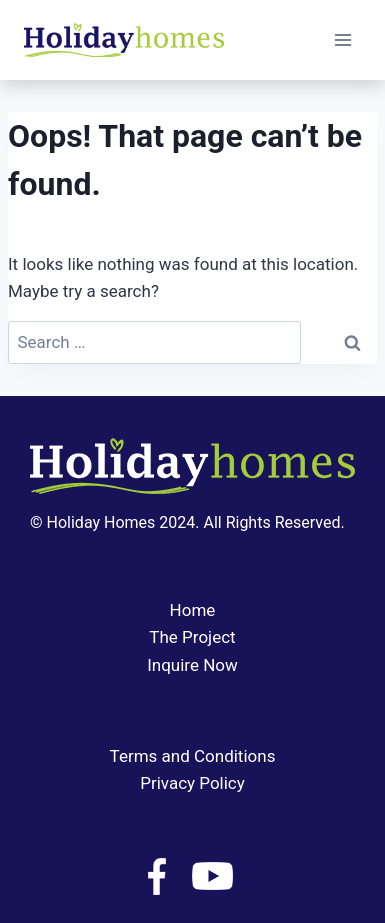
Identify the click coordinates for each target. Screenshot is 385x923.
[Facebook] (157, 876)
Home (193, 610)
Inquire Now (192, 665)
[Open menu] (342, 39)
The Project (192, 637)
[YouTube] (212, 876)
